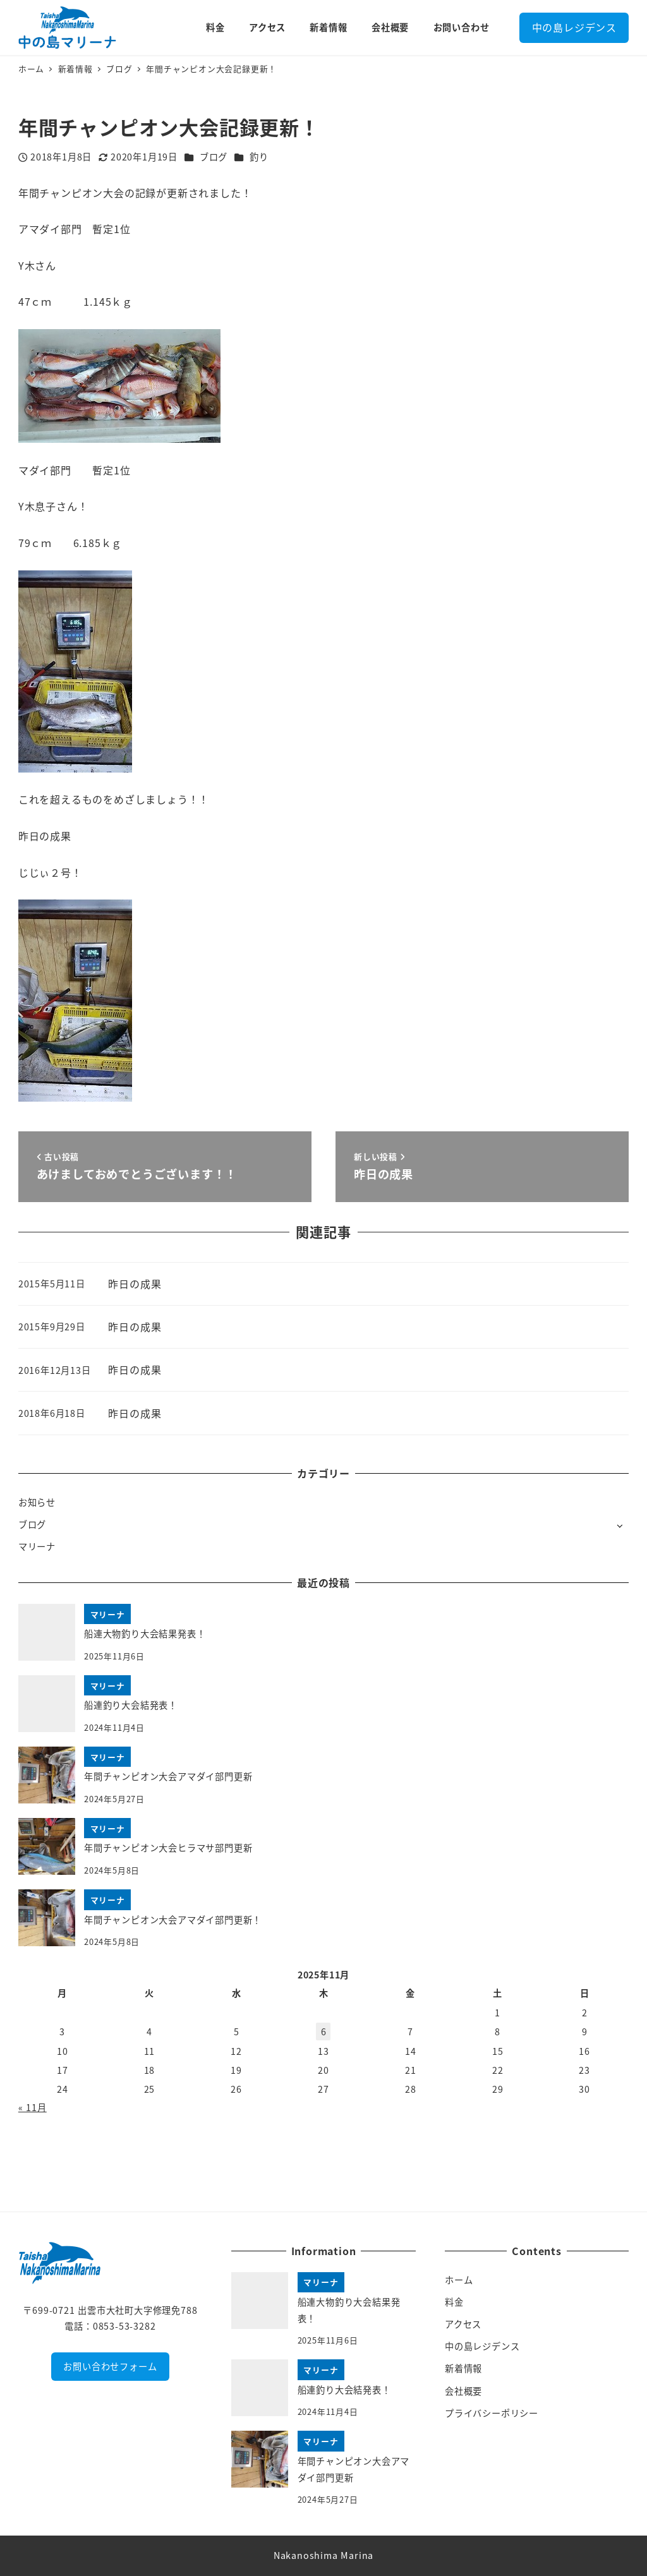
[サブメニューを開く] (619, 1525)
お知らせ (37, 1502)
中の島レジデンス (574, 27)
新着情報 (463, 2368)
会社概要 (463, 2391)
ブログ (213, 156)
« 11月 (32, 2107)
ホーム (459, 2279)
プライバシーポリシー (491, 2413)
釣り (259, 156)
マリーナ (37, 1546)
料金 (454, 2302)
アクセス (463, 2324)
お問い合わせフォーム (110, 2366)
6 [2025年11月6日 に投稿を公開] (324, 2031)
